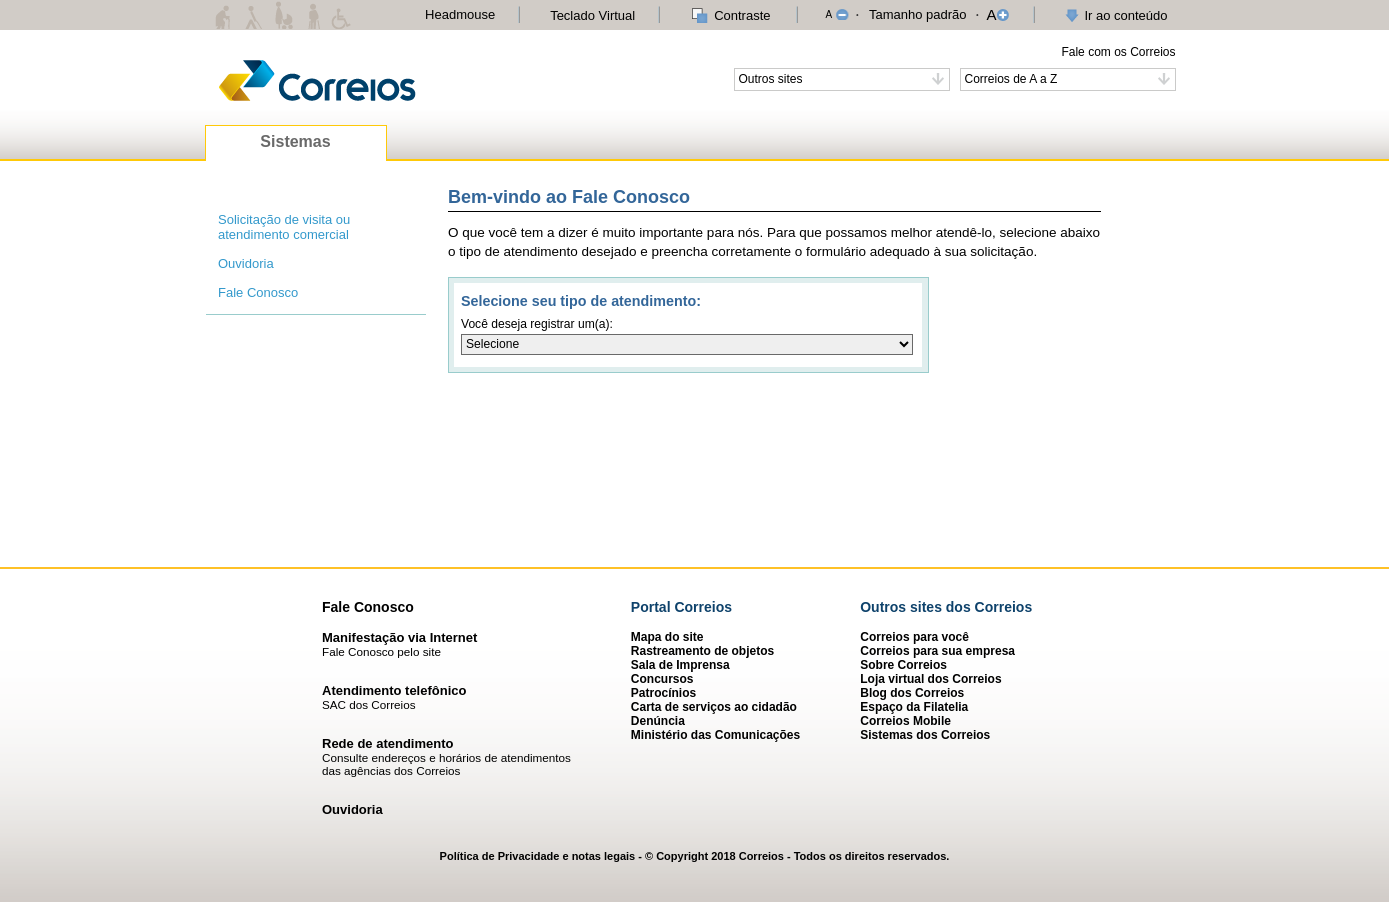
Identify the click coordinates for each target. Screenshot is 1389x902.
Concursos (662, 679)
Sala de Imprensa (680, 665)
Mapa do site (667, 637)
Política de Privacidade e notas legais (538, 856)
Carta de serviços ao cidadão (714, 707)
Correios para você (914, 637)
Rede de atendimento (387, 743)
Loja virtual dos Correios (930, 679)
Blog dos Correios (912, 693)
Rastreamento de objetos (702, 651)
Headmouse (460, 14)
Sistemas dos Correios (925, 735)
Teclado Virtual (592, 15)
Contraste (742, 15)
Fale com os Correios (1118, 52)
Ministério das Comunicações (715, 735)
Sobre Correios (903, 665)
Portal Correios (681, 607)
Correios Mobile (905, 721)
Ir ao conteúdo (1125, 15)
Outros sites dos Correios (946, 607)
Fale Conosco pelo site (381, 651)
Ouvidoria (246, 263)
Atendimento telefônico (394, 690)
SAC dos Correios (369, 704)
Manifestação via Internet (399, 637)
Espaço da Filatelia (914, 707)
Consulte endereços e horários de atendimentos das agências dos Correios (446, 764)
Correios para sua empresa (937, 651)
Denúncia (658, 721)
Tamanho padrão (918, 14)
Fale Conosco (258, 292)
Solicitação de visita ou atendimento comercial (284, 227)
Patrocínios (663, 693)
